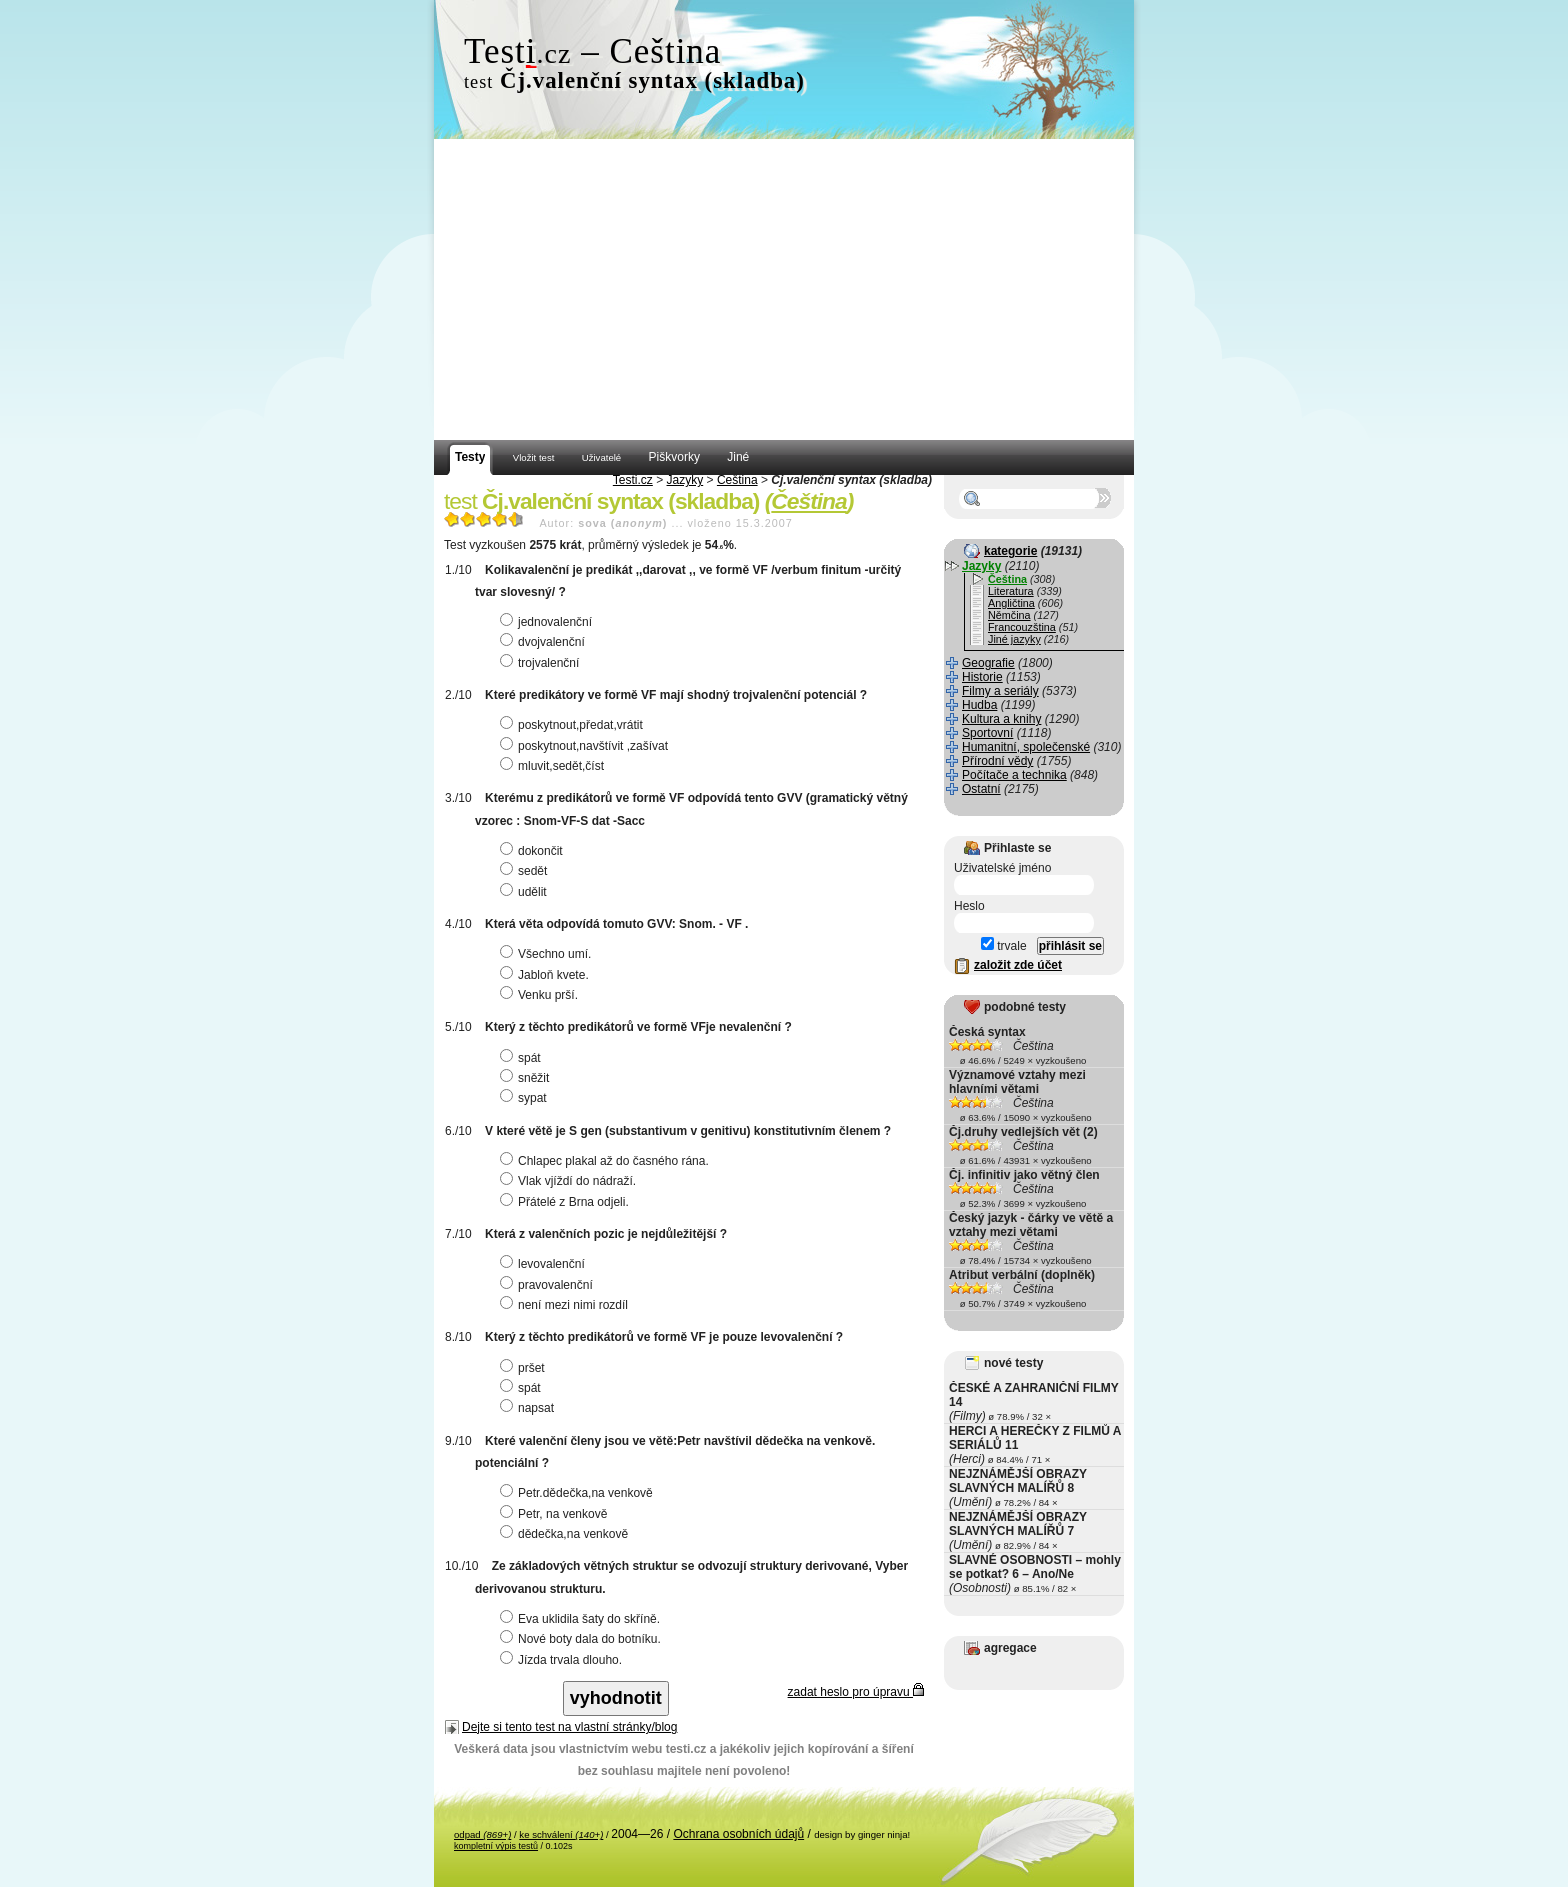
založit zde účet (1018, 965)
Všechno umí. (548, 954)
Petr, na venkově (556, 1514)
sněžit (527, 1078)
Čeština (737, 480)
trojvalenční (542, 663)
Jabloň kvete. (547, 975)
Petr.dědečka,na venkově (579, 1493)
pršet (525, 1368)
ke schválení (561, 1834)
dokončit (534, 851)
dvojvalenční (545, 642)
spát (523, 1058)
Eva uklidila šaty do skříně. (582, 1619)
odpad (482, 1834)
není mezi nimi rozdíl (566, 1305)
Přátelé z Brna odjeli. (567, 1202)
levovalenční (545, 1264)
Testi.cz (633, 480)
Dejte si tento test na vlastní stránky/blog (569, 1727)
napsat (529, 1408)
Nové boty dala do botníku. (583, 1639)
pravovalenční (549, 1285)
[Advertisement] (784, 290)
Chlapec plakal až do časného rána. (607, 1161)
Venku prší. (541, 995)
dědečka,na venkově (566, 1534)
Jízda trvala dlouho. (563, 1660)
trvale (1004, 946)
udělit (526, 892)
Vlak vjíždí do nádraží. (570, 1181)
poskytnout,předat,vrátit (574, 725)
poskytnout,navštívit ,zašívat (586, 746)
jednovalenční (548, 622)
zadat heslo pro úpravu (856, 1692)
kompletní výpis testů (496, 1846)
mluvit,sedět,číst (554, 766)
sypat (526, 1098)
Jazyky (685, 480)
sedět (526, 871)
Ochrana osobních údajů (738, 1834)
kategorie (1010, 551)
